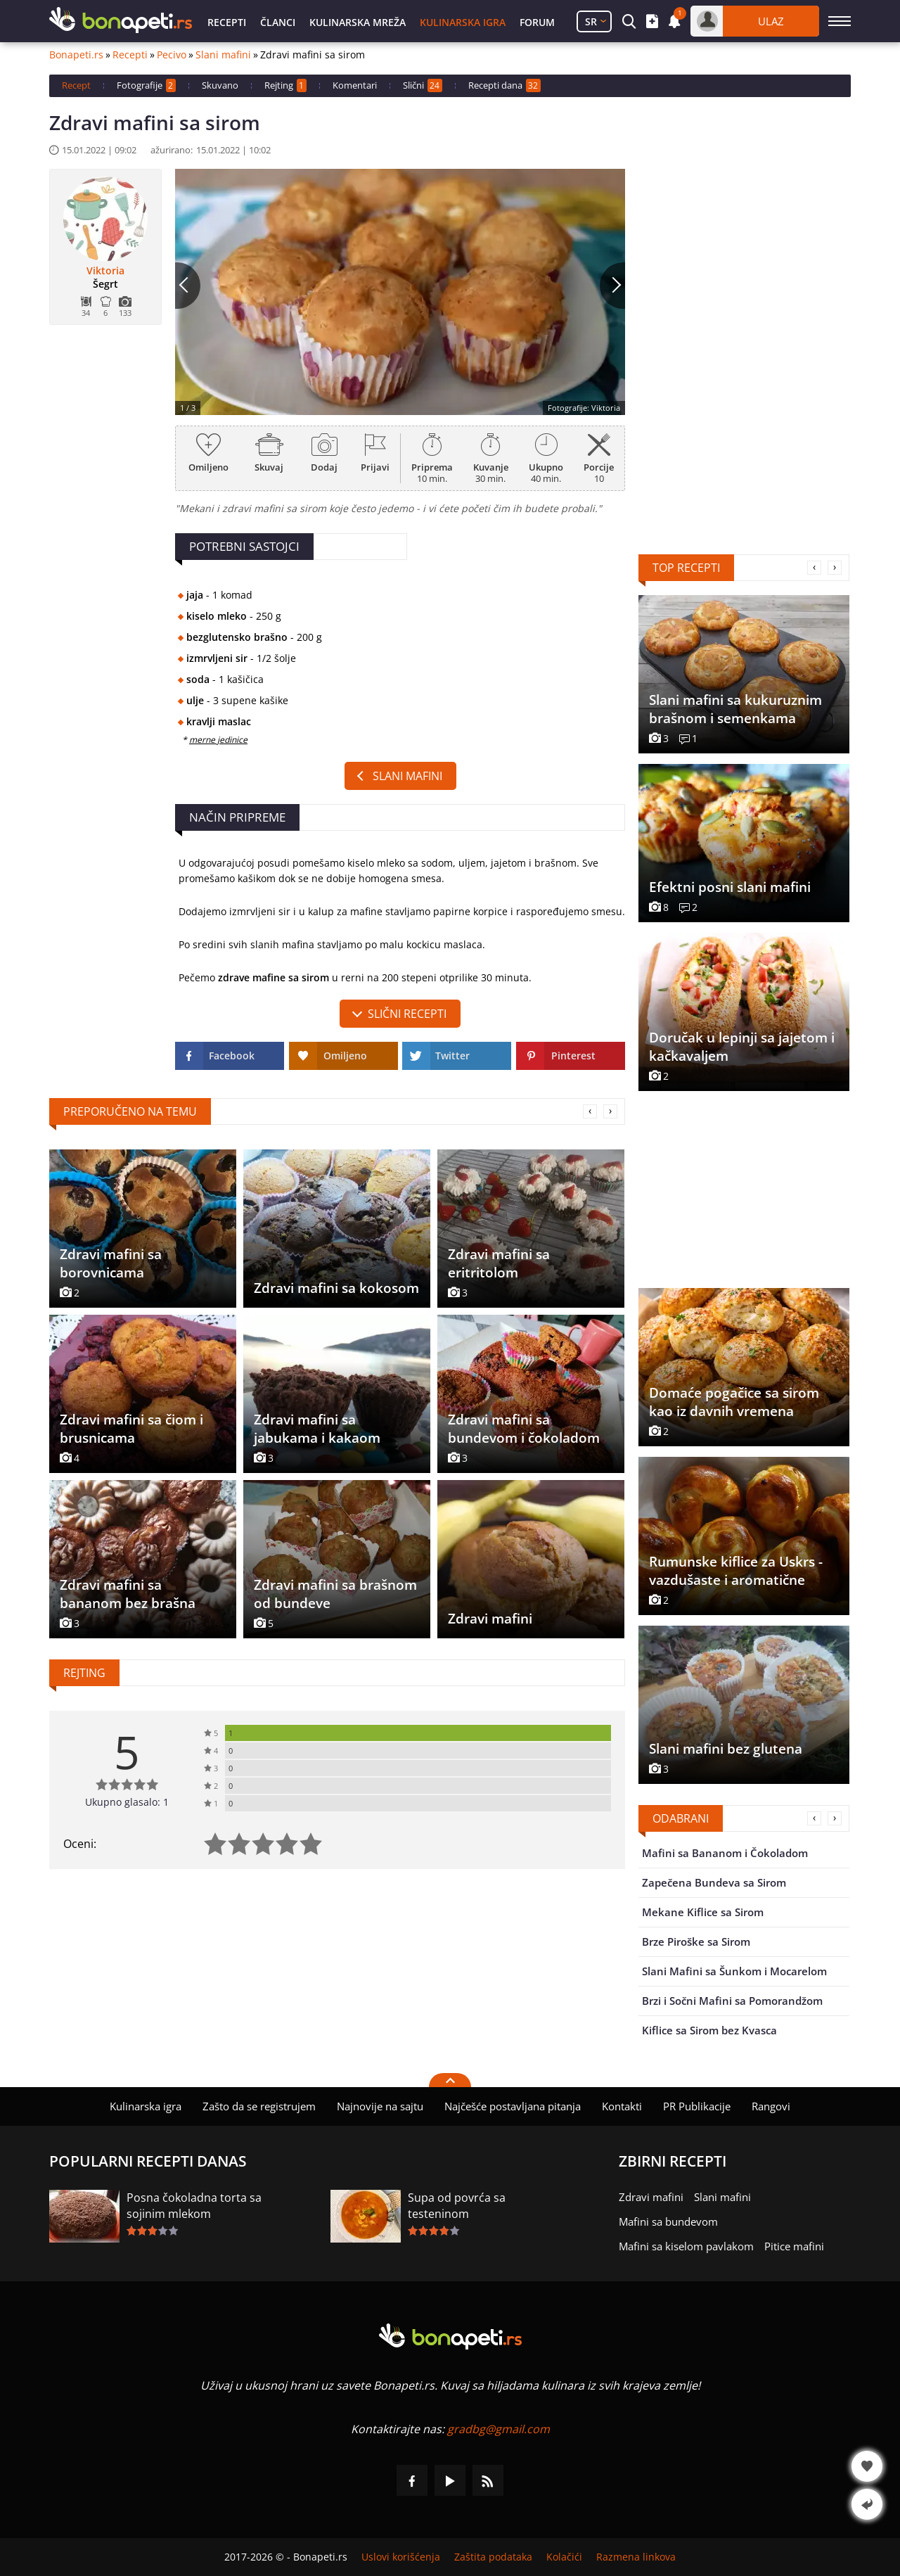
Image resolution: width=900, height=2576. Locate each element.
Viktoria (105, 271)
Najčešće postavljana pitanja (512, 2106)
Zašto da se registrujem (259, 2106)
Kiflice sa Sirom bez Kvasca (709, 2030)
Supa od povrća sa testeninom (457, 2205)
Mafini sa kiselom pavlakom (686, 2246)
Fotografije (146, 85)
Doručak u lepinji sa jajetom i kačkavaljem (742, 1046)
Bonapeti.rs (76, 54)
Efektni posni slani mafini (730, 887)
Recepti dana (504, 85)
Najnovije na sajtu (380, 2106)
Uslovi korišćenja (400, 2557)
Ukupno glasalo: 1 (127, 1802)
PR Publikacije (697, 2106)
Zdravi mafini (490, 1618)
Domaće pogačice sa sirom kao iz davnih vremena (734, 1402)
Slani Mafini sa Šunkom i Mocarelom (734, 1971)
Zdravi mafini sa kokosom (336, 1288)
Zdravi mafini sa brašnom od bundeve (335, 1594)
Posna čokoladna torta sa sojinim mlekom (194, 2205)
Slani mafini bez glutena (725, 1749)
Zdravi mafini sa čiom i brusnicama (131, 1428)
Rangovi (771, 2106)
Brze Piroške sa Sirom (696, 1941)
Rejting (285, 85)
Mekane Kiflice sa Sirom (703, 1912)
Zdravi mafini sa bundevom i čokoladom (524, 1428)
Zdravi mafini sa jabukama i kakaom (317, 1428)
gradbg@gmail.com (498, 2429)
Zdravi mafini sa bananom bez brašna (127, 1594)
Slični (422, 85)
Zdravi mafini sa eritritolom (499, 1263)
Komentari (355, 85)
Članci (277, 22)
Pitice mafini (794, 2246)
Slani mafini (223, 54)
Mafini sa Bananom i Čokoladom (725, 1853)
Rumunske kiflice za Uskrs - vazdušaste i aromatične (736, 1570)
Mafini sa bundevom (668, 2221)
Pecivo (171, 54)
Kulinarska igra (463, 22)
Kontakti (622, 2106)
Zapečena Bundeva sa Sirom (714, 1882)
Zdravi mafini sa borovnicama (111, 1263)
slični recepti (407, 1013)
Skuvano (220, 85)
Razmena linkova (636, 2557)
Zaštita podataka (493, 2557)
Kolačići (564, 2557)
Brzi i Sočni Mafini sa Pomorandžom (732, 2001)
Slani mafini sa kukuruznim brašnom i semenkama (735, 709)
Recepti (226, 22)
